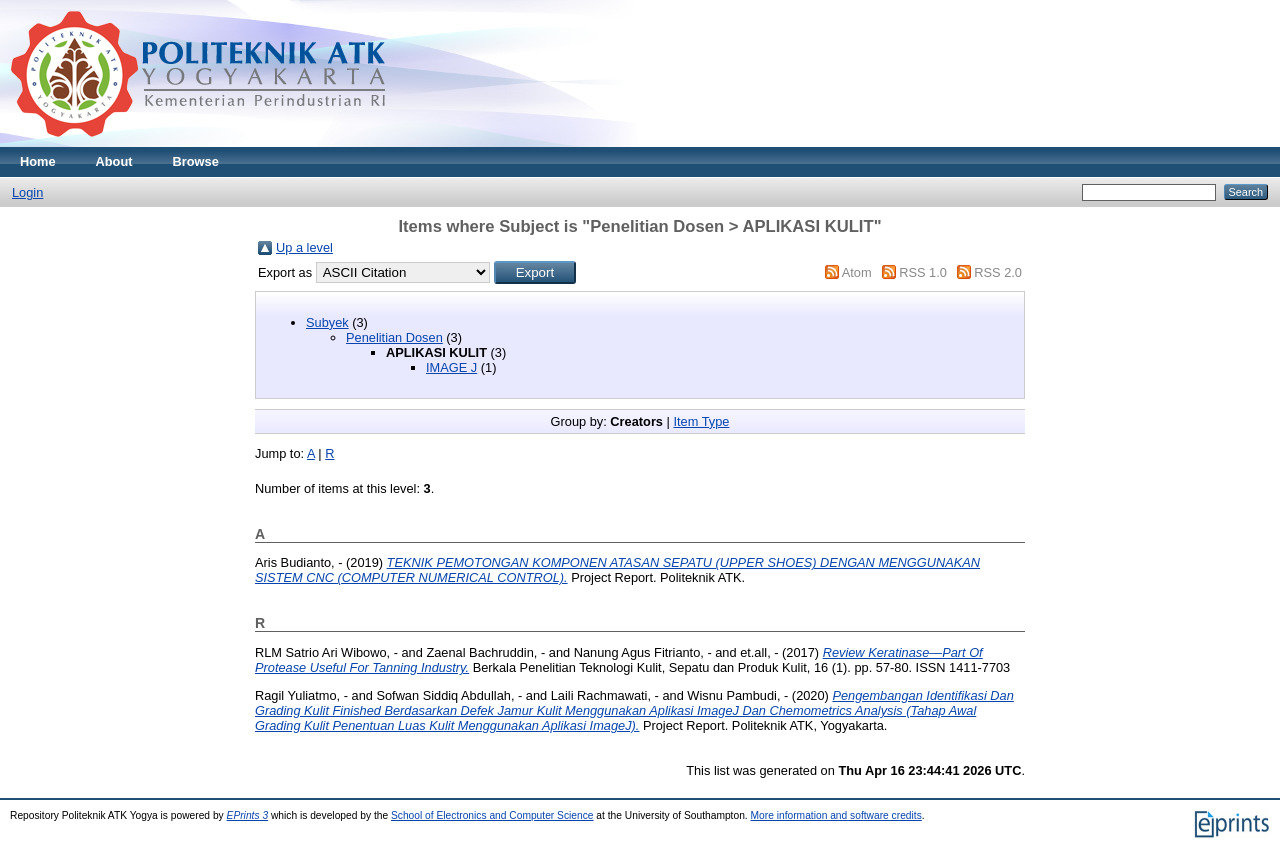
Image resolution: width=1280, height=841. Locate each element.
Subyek (327, 322)
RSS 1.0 (923, 272)
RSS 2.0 (998, 272)
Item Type (701, 421)
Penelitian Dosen (394, 337)
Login (27, 192)
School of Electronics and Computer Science (492, 815)
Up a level (304, 247)
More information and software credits (836, 815)
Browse (196, 161)
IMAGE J (451, 367)
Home (38, 161)
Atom (857, 272)
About (114, 161)
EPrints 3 (248, 815)
